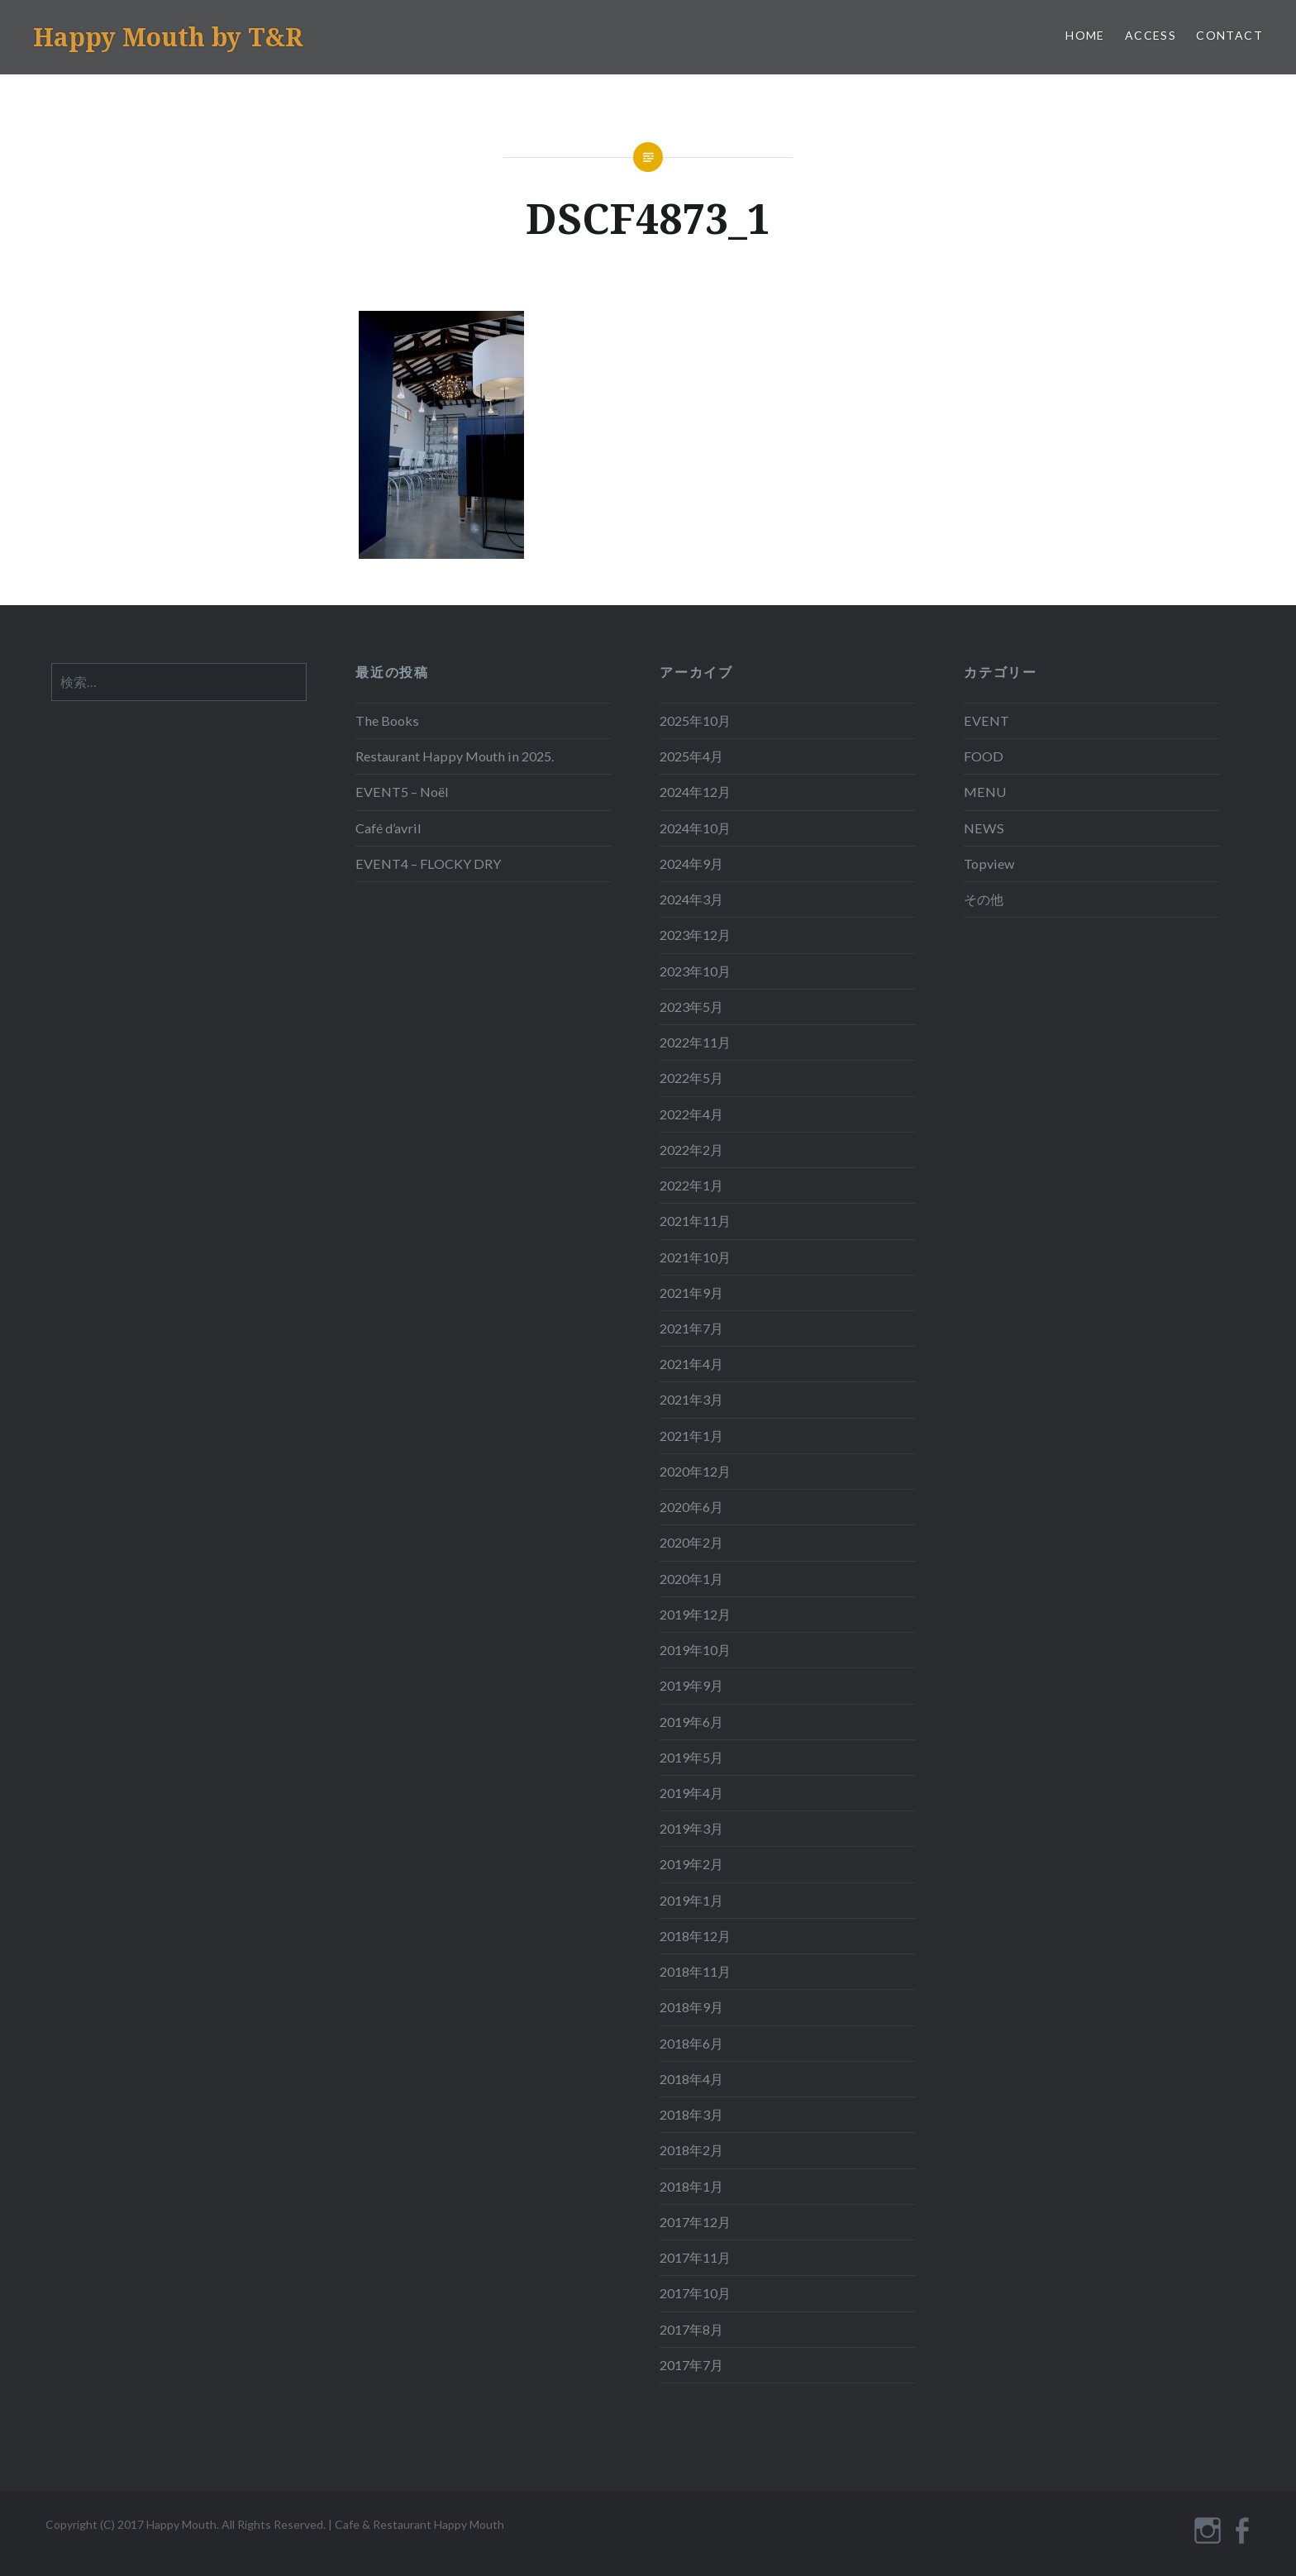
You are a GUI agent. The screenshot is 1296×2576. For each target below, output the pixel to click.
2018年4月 (691, 2079)
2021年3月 (691, 1399)
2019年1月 (691, 1900)
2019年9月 (691, 1685)
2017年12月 (695, 2222)
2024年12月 (695, 791)
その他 (983, 899)
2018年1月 (691, 2186)
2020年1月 (691, 1578)
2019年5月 (691, 1757)
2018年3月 (691, 2114)
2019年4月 (691, 1793)
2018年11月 (695, 1971)
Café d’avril (388, 828)
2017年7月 (691, 2365)
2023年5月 (691, 1006)
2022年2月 (691, 1149)
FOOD (983, 756)
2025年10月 (695, 720)
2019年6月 (691, 1721)
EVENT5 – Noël (402, 791)
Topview (989, 863)
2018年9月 (691, 2007)
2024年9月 (691, 863)
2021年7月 (691, 1328)
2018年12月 (695, 1936)
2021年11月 (695, 1220)
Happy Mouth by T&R (168, 37)
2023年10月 (695, 971)
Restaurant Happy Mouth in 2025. (454, 756)
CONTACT (1229, 35)
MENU (985, 791)
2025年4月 (691, 756)
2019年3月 (691, 1828)
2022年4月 (691, 1114)
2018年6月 (691, 2043)
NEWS (984, 828)
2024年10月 (695, 828)
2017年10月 (695, 2293)
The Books (387, 720)
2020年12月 (695, 1471)
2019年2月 (691, 1864)
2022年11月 (695, 1042)
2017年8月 (691, 2329)
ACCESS (1150, 35)
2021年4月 (691, 1363)
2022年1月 (691, 1185)
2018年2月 (691, 2150)
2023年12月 (695, 934)
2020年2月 (691, 1542)
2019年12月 (695, 1614)
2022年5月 (691, 1077)
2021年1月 (691, 1435)
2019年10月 (695, 1650)
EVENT (986, 720)
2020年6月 (691, 1507)
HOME (1085, 35)
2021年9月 (691, 1292)
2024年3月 (691, 899)
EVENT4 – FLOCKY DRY (428, 863)
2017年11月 (695, 2257)
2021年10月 (695, 1257)
